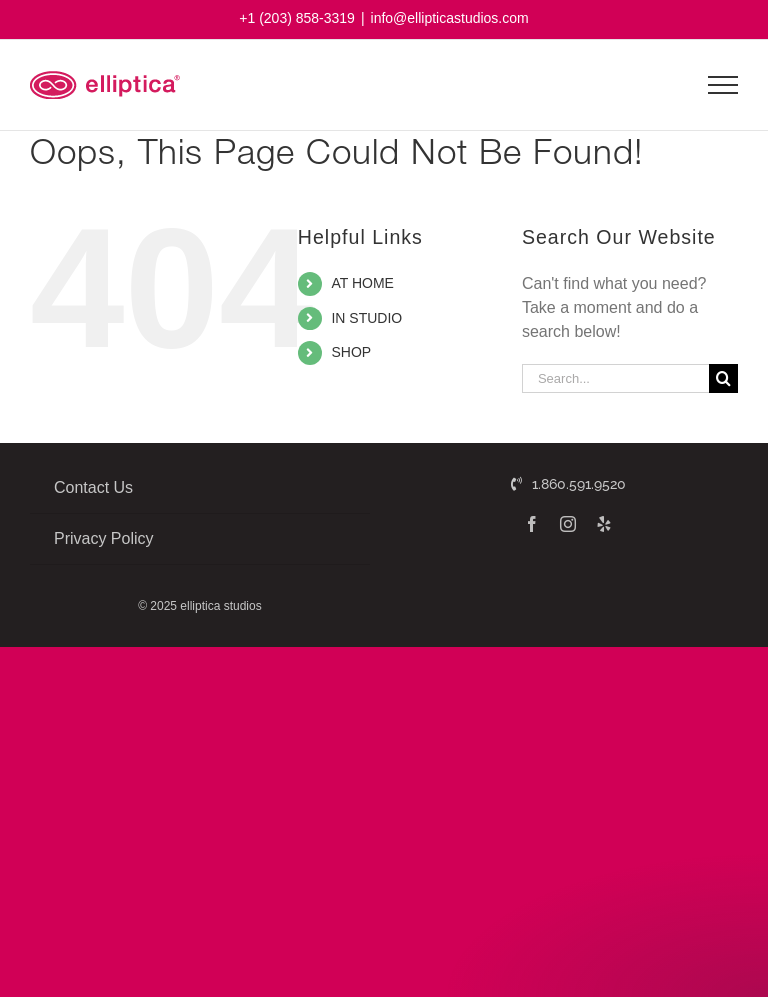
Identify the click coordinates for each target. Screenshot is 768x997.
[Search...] (615, 378)
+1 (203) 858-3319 (297, 18)
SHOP (351, 352)
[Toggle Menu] (723, 85)
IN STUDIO (366, 318)
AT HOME (362, 283)
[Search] (723, 378)
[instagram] (568, 524)
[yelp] (604, 524)
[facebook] (532, 524)
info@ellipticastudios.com (450, 18)
